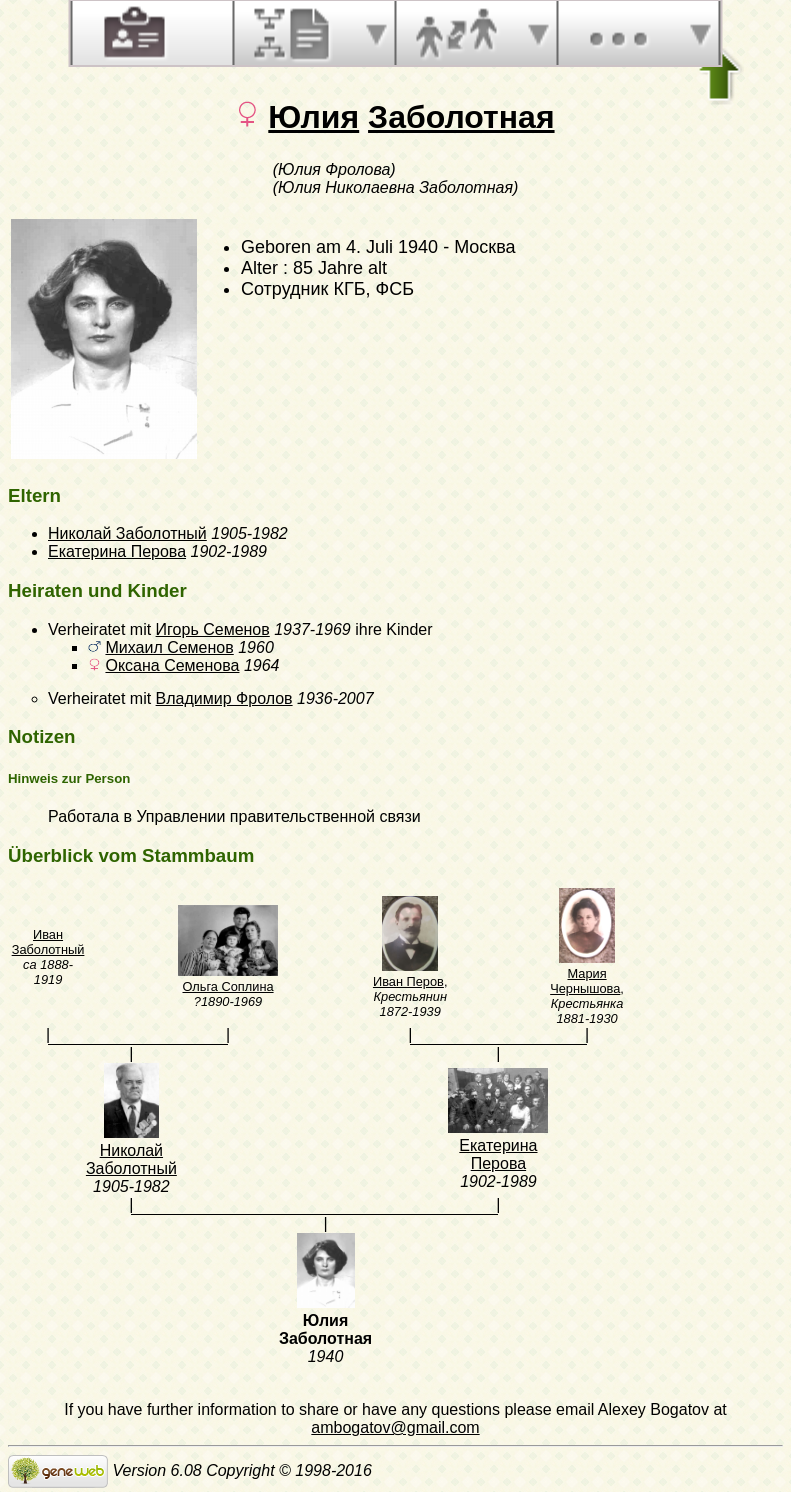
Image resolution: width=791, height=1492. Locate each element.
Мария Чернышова (585, 981)
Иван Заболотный (48, 942)
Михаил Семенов (169, 647)
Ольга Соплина (227, 986)
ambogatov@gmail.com (395, 1427)
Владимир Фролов (224, 698)
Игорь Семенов (213, 629)
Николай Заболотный (127, 533)
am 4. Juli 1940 (377, 247)
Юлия (313, 117)
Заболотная (461, 117)
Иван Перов (408, 981)
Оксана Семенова (172, 665)
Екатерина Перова (117, 551)
